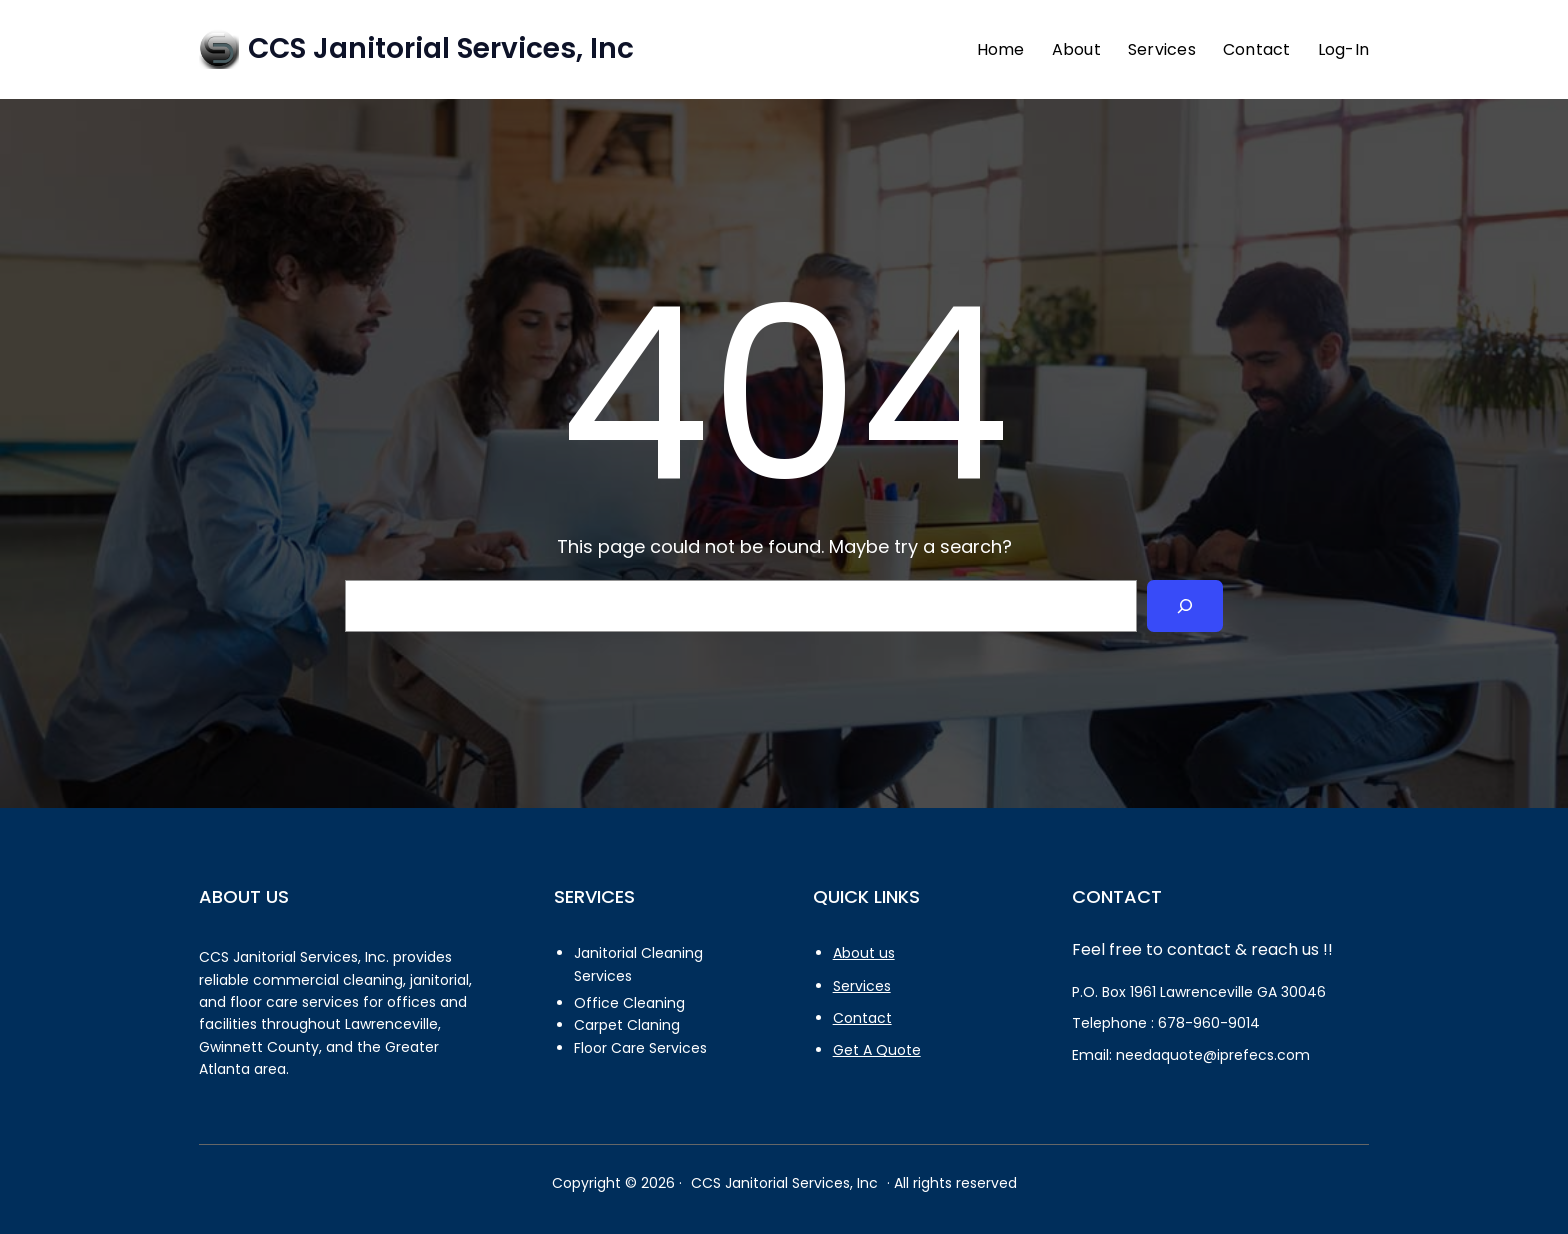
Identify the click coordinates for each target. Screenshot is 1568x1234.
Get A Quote (877, 1050)
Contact (862, 1018)
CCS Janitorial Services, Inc (441, 48)
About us (864, 953)
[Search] (1185, 606)
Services (862, 986)
